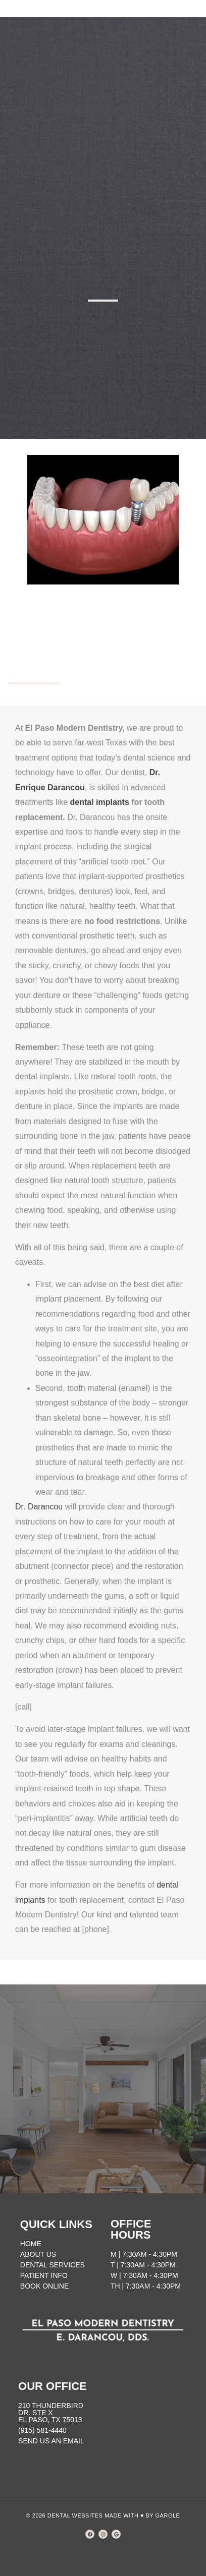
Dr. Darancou (39, 1506)
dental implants (99, 802)
